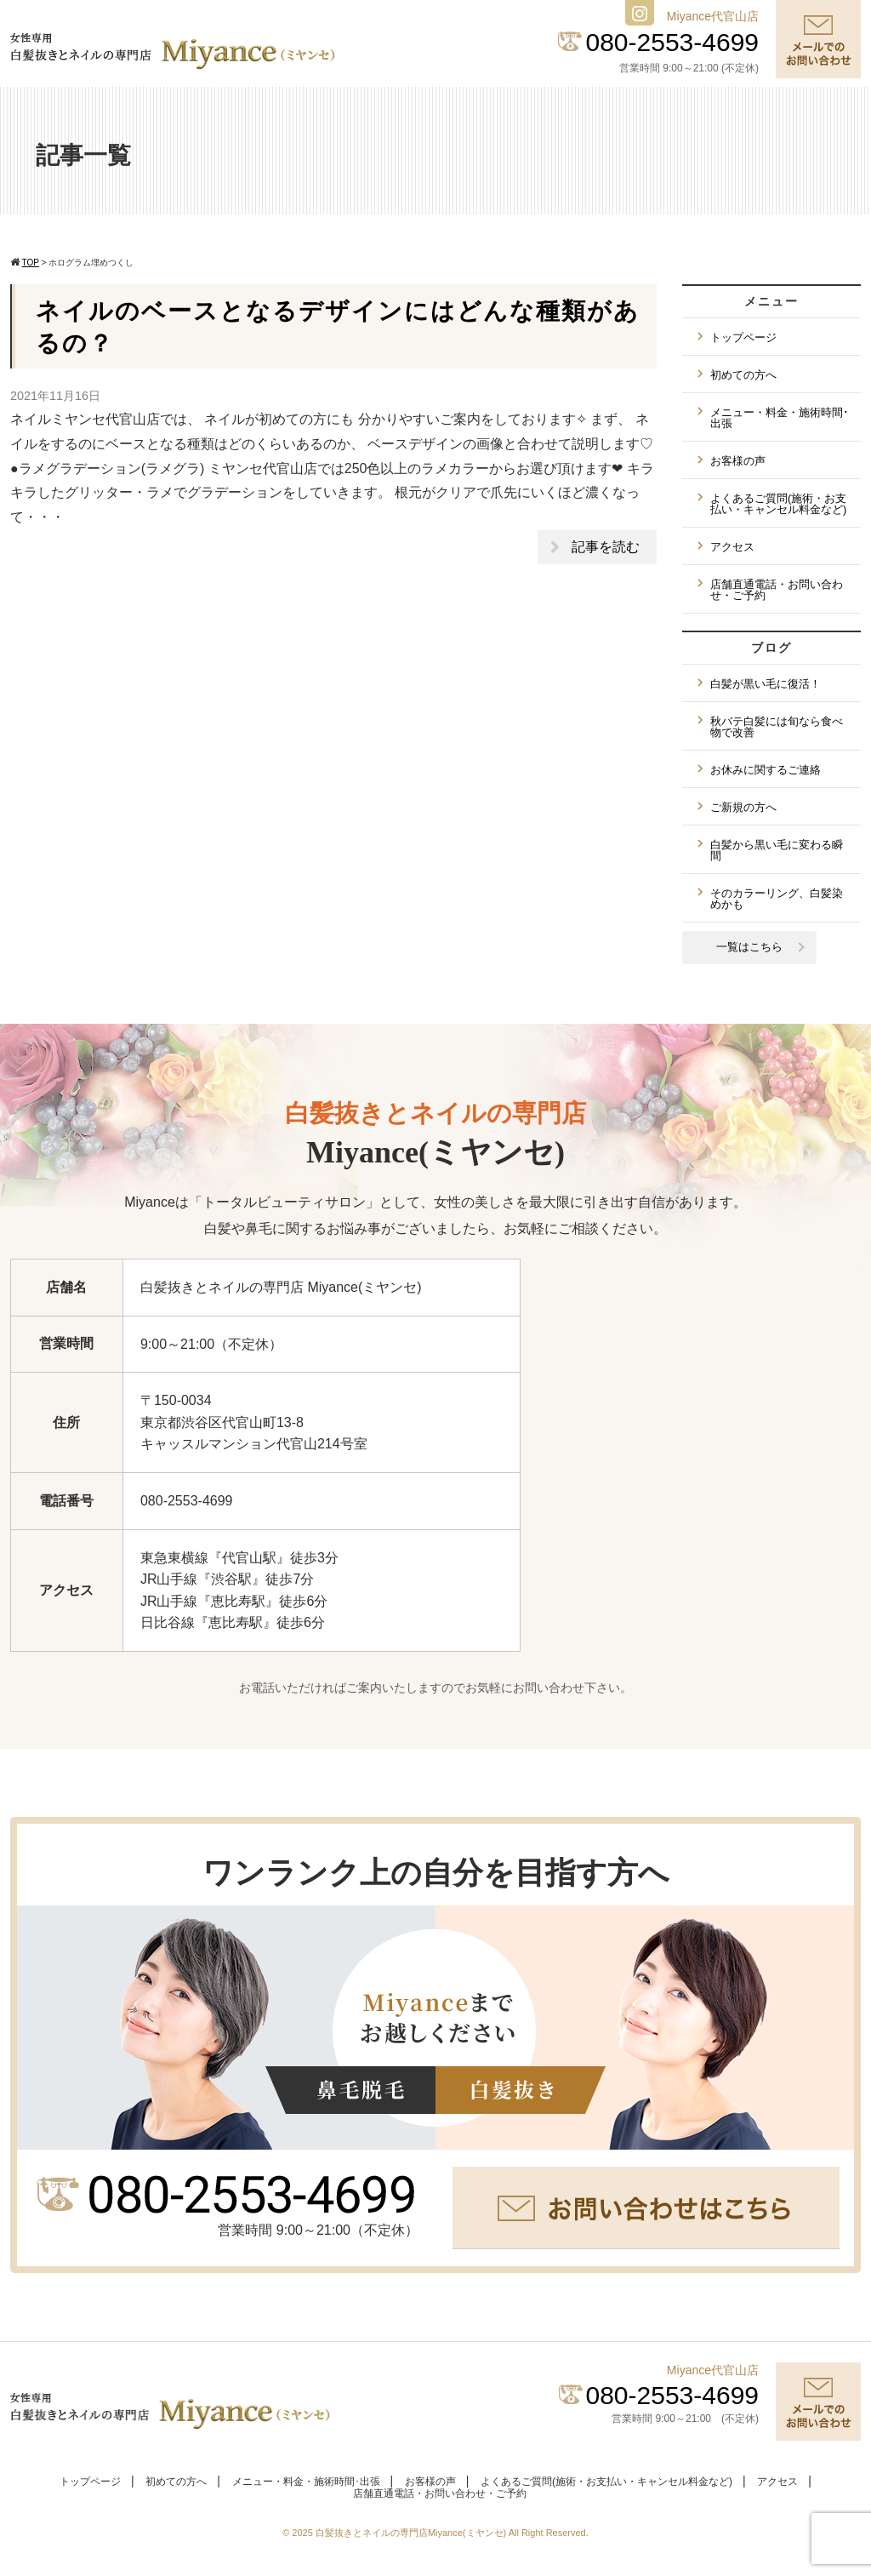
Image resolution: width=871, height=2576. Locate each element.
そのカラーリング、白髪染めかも (776, 899)
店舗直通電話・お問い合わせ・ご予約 (776, 590)
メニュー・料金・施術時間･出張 (779, 418)
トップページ (743, 337)
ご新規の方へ (743, 807)
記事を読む (606, 547)
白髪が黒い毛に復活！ (765, 683)
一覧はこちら (749, 946)
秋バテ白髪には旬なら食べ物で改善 (776, 727)
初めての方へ (743, 374)
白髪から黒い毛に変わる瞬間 (776, 850)
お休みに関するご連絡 (765, 769)
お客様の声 (738, 460)
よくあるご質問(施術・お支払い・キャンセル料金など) (778, 504)
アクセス (732, 546)
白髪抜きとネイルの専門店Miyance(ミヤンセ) (412, 2532)
